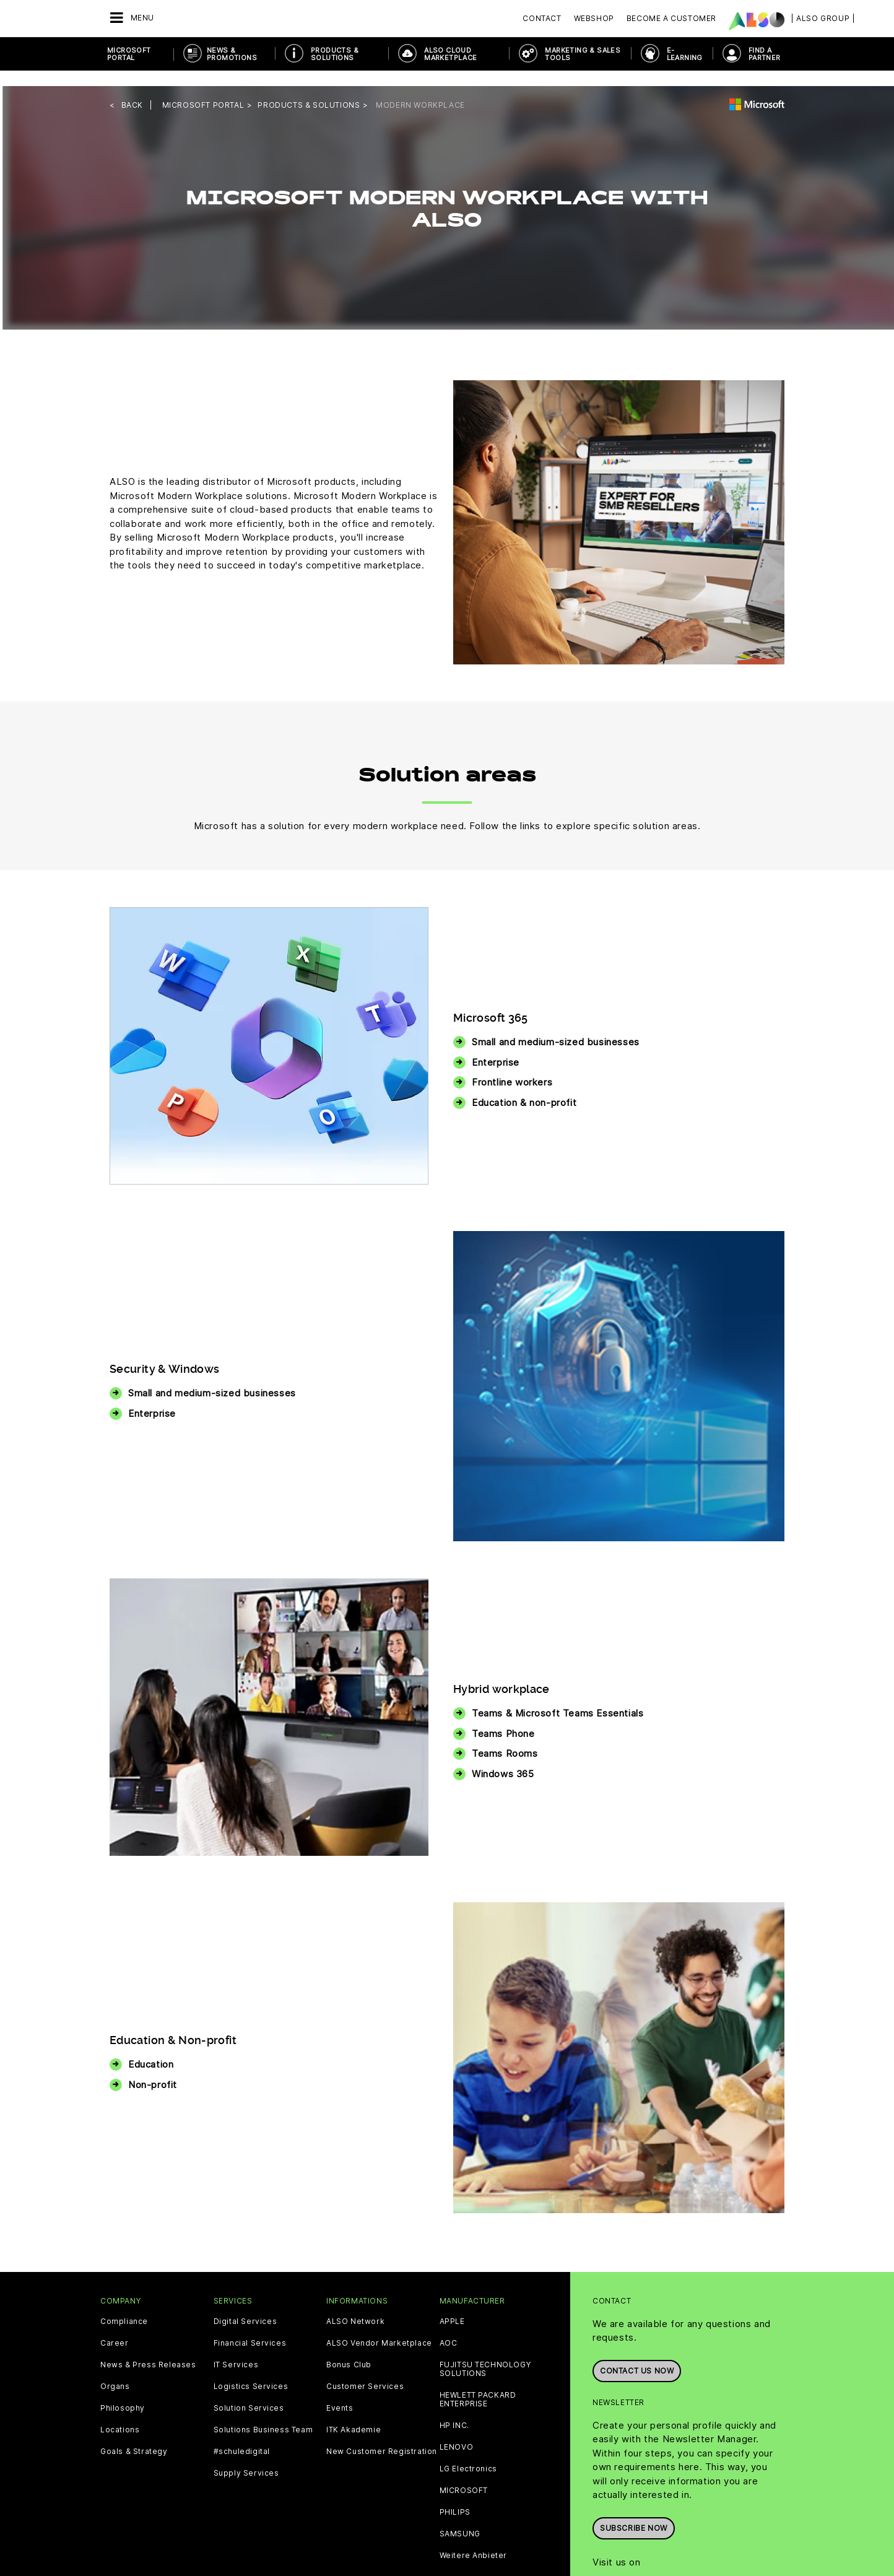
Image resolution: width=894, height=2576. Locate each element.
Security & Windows (164, 1353)
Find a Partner (765, 54)
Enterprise (495, 1046)
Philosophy (122, 2392)
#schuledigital (242, 2435)
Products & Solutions (334, 54)
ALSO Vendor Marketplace (379, 2327)
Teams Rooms (505, 1738)
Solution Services (249, 2392)
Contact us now (637, 2352)
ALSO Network (355, 2305)
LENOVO (457, 2431)
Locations (119, 2413)
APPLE (452, 2305)
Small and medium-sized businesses (556, 1026)
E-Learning (685, 54)
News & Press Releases (148, 2348)
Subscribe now (633, 2509)
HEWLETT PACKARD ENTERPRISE (478, 2383)
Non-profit (152, 2068)
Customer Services (365, 2370)
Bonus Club (348, 2348)
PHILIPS (455, 2496)
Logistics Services (251, 2370)
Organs (115, 2370)
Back (132, 89)
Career (114, 2327)
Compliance (124, 2305)
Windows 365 (503, 1758)
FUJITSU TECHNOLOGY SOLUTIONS (485, 2353)
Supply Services (246, 2457)
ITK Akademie (353, 2413)
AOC (449, 2327)
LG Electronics (468, 2452)
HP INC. (454, 2409)
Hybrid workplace (501, 1673)
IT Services (236, 2348)
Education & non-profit (524, 1086)
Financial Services (250, 2327)
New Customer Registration (381, 2435)
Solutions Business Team (263, 2413)
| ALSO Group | (823, 18)
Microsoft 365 (490, 1002)
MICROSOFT (464, 2474)
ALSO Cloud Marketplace (450, 54)
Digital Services (245, 2305)
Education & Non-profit (173, 2024)
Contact (542, 18)
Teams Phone (503, 1717)
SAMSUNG (460, 2517)
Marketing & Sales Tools (582, 54)
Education (150, 2049)
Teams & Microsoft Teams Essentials (557, 1698)
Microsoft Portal (129, 53)
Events (340, 2392)
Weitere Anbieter (474, 2539)
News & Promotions (232, 54)
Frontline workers (512, 1067)
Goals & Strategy (134, 2435)
